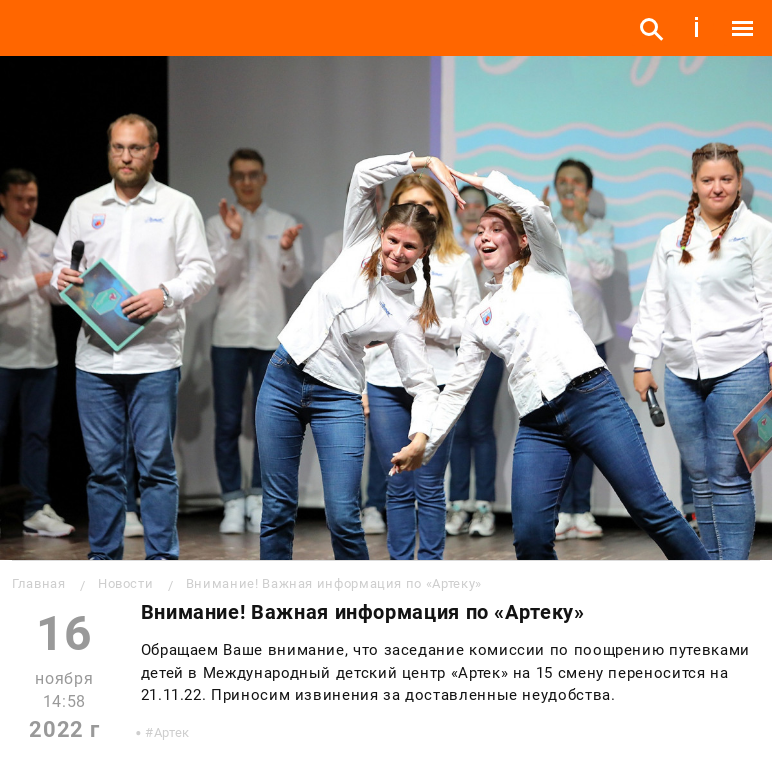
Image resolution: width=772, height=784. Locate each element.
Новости (125, 583)
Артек (172, 732)
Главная (38, 583)
